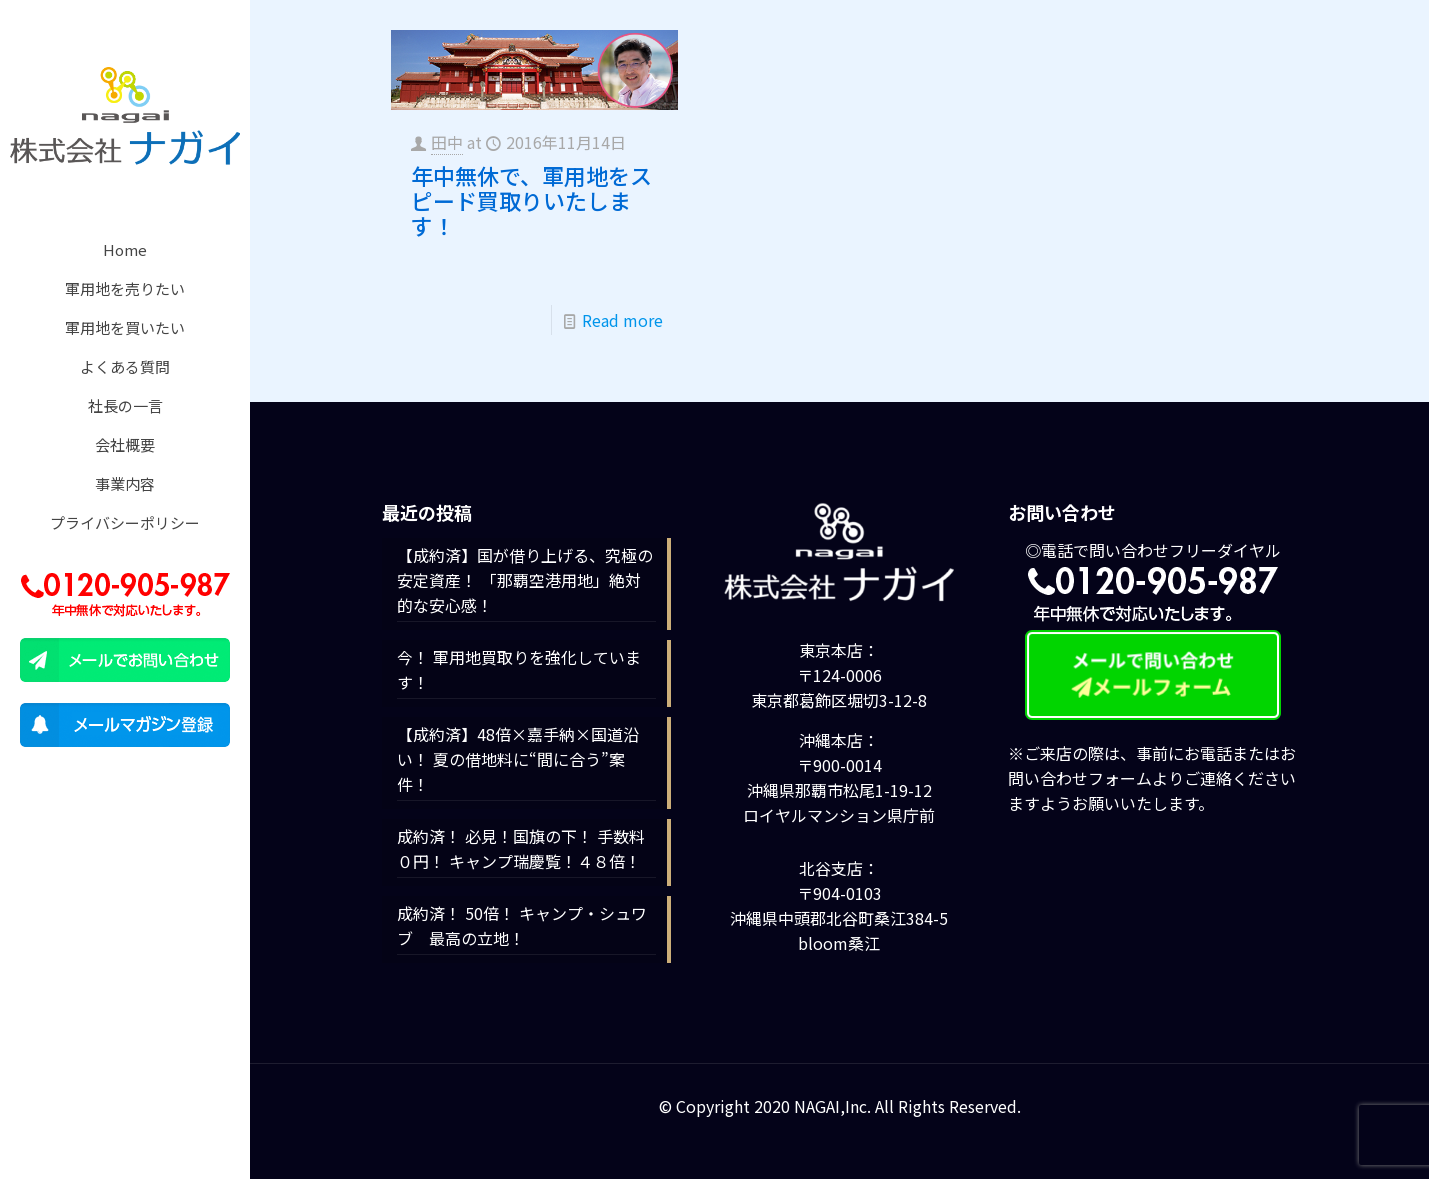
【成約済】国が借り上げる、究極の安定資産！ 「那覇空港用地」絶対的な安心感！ (525, 580)
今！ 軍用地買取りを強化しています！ (519, 669)
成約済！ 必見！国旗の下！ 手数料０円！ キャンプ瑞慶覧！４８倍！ (521, 848)
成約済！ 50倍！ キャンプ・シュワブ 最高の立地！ (522, 925)
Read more (622, 320)
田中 (447, 142)
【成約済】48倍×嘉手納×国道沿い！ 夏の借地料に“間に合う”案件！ (518, 759)
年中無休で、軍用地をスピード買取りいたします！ (531, 200)
